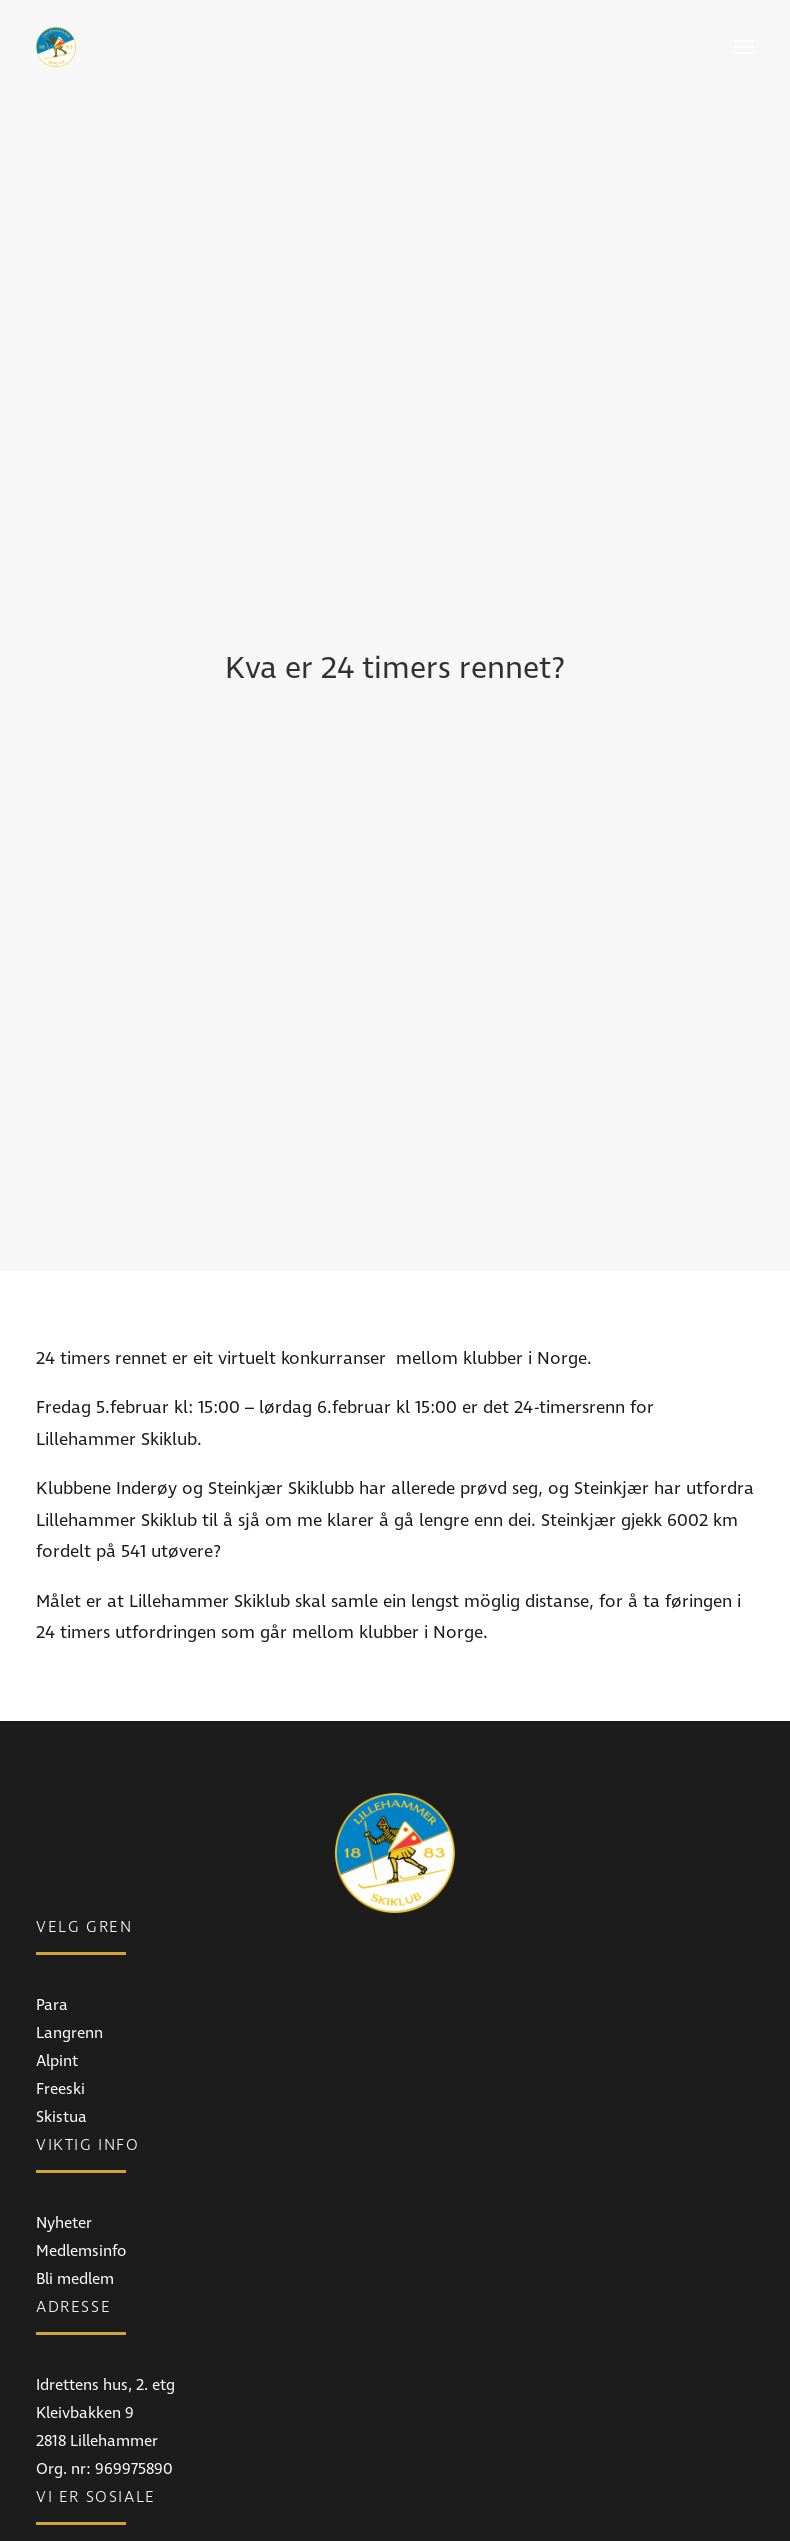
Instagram (72, 2409)
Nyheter (64, 2029)
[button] (744, 47)
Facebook (70, 2381)
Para (52, 1811)
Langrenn (69, 1839)
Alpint (57, 1867)
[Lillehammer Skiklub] (56, 47)
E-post (58, 2515)
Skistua (61, 1923)
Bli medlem (75, 2085)
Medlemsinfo (81, 2057)
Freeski (60, 1895)
